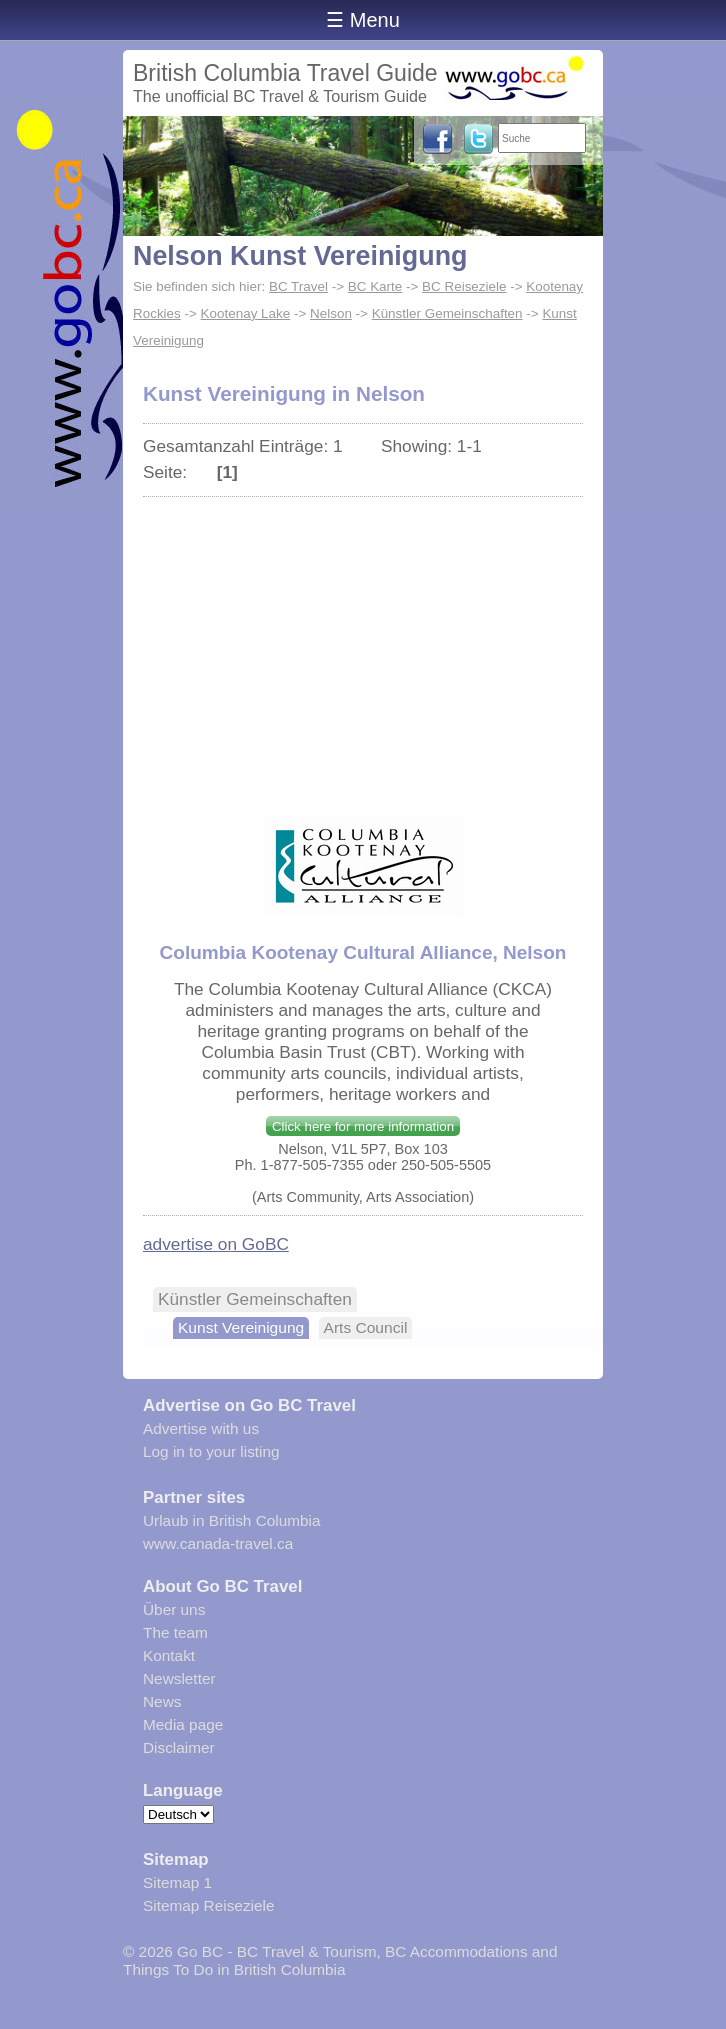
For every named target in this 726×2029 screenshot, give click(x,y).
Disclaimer (179, 1747)
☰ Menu (363, 20)
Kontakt (169, 1655)
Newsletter (179, 1678)
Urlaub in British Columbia (232, 1520)
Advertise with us (201, 1428)
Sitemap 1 (177, 1882)
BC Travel (298, 286)
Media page (183, 1724)
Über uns (174, 1609)
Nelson (331, 313)
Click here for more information (363, 1126)
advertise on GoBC (216, 1244)
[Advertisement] (363, 647)
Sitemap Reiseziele (208, 1905)
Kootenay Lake (246, 313)
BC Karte (375, 286)
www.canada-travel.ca (218, 1543)
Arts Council (366, 1327)
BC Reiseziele (464, 286)
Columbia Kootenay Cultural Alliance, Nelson (363, 952)
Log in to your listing (211, 1451)
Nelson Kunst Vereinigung (300, 256)
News (162, 1701)
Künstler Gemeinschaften (447, 313)
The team (175, 1632)
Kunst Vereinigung (241, 1327)
